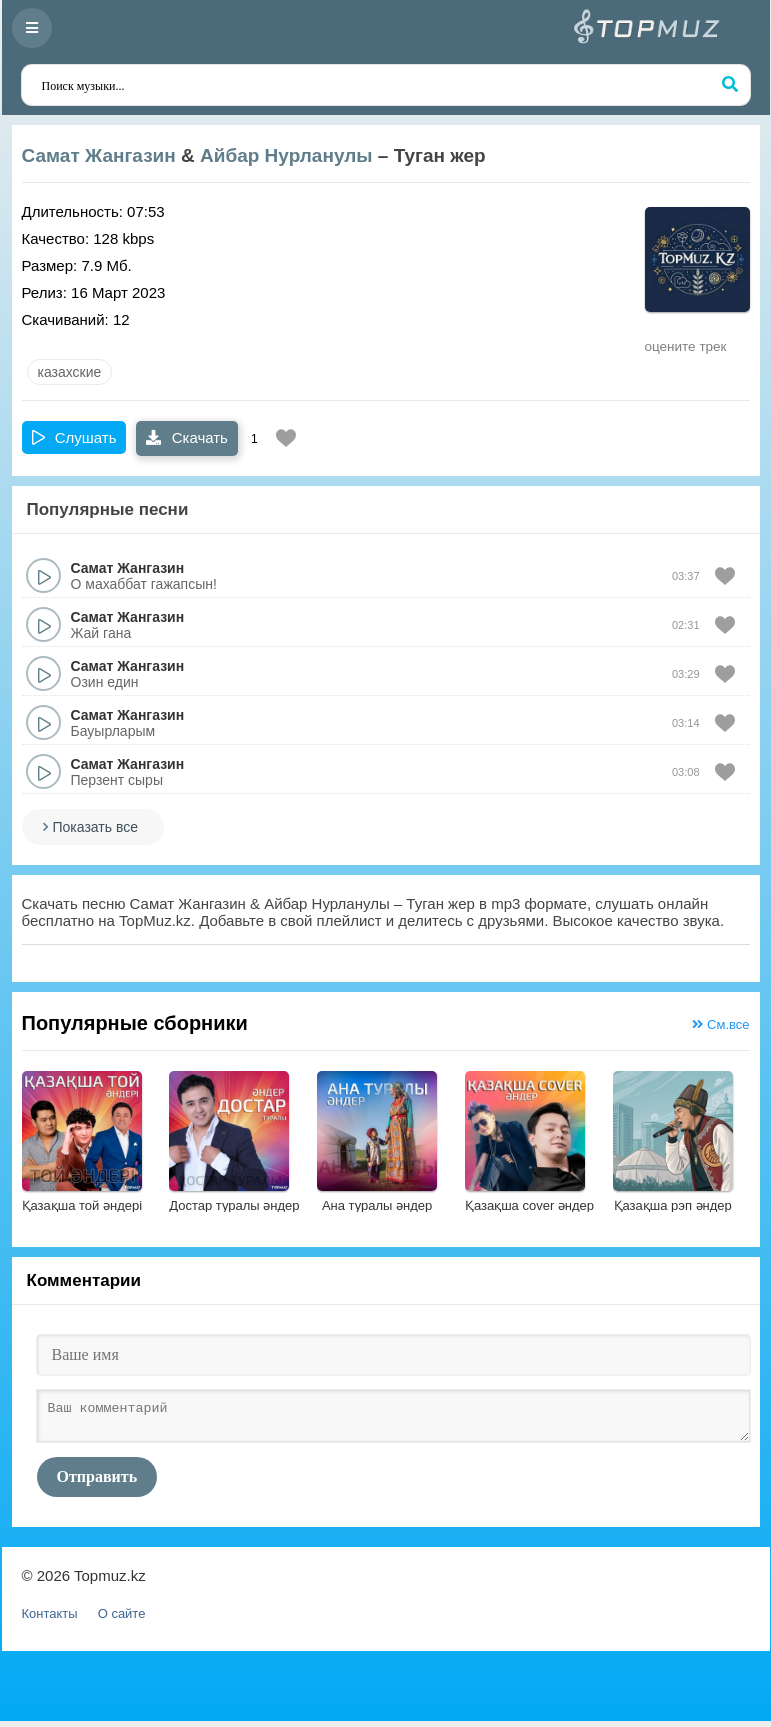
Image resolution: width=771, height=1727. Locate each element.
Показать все (95, 827)
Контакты (50, 1619)
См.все (720, 1024)
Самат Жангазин (99, 155)
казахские (70, 372)
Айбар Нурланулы (286, 155)
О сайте (122, 1619)
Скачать (186, 437)
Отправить (97, 1482)
